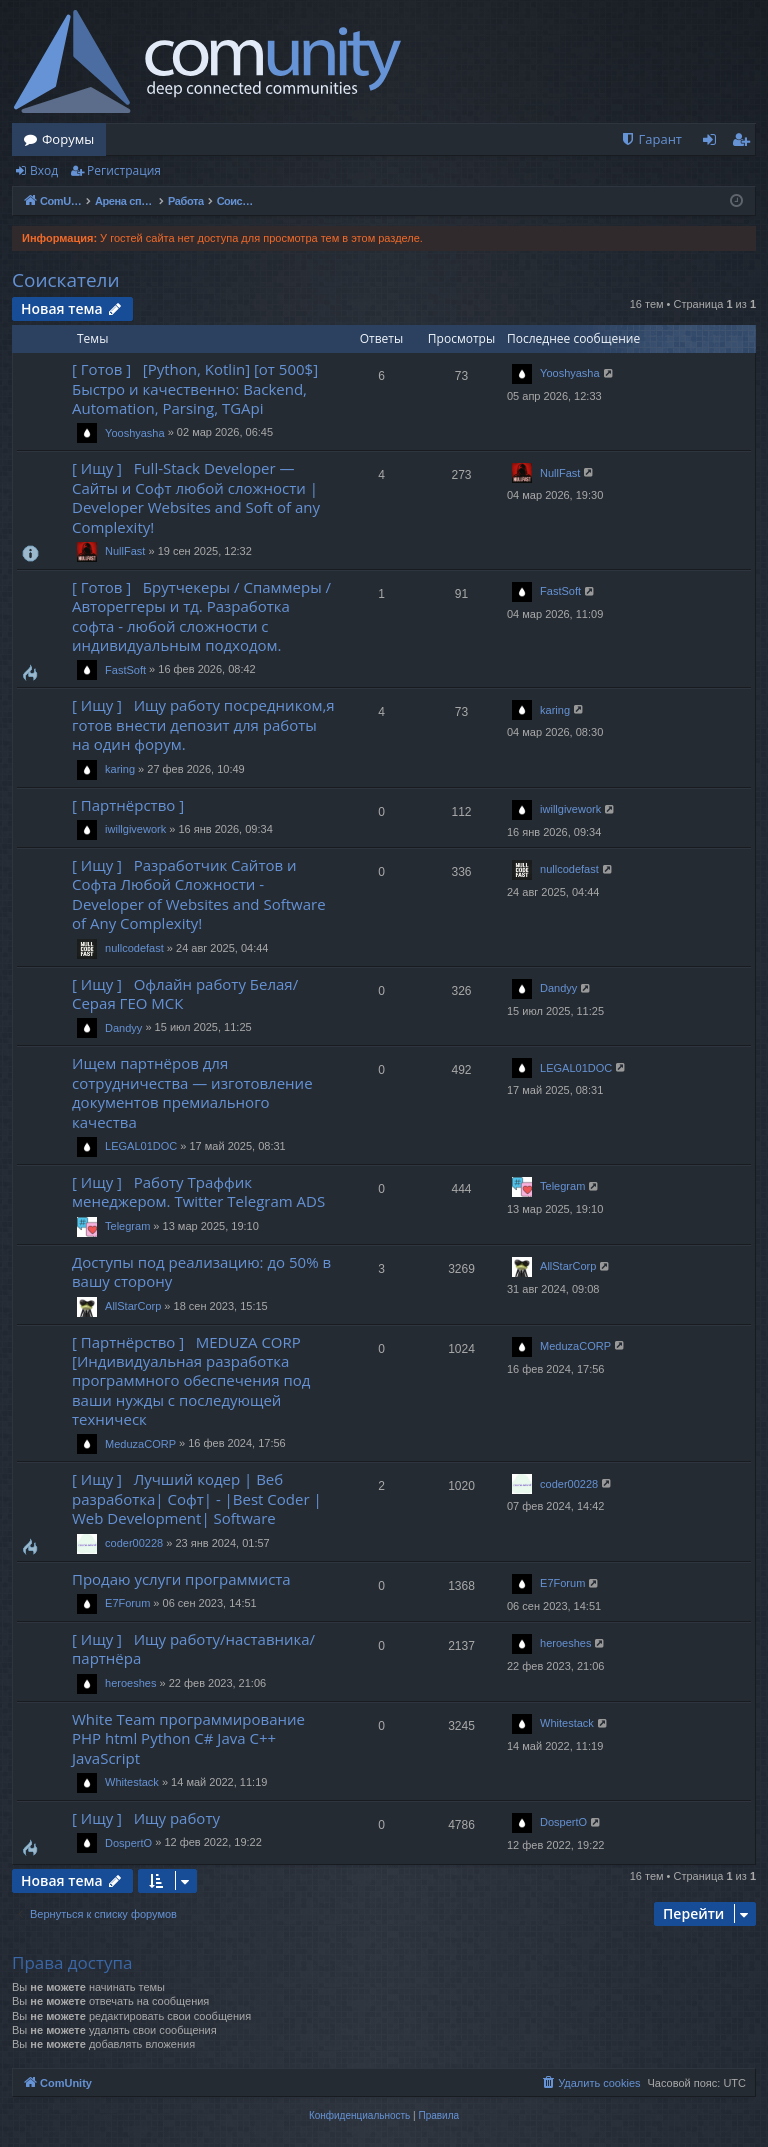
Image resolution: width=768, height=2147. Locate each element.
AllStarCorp (133, 1306)
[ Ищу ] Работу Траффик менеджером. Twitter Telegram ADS (198, 1191)
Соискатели (66, 280)
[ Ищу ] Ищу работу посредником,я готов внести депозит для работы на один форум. (203, 724)
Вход (44, 170)
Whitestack (132, 1782)
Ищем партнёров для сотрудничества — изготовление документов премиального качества (192, 1092)
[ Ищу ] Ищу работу (146, 1818)
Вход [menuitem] (713, 143)
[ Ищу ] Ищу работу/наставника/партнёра (193, 1648)
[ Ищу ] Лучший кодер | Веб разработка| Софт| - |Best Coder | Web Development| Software (197, 1498)
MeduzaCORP (140, 1444)
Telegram (127, 1226)
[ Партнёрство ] (132, 805)
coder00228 (134, 1543)
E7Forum (127, 1603)
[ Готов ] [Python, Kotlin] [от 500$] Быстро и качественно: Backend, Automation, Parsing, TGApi (195, 388)
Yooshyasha (135, 433)
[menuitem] (651, 139)
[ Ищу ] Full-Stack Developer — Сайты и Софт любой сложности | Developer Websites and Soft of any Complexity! (196, 497)
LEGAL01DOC (141, 1146)
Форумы (68, 139)
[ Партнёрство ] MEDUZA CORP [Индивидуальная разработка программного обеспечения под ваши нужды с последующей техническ (191, 1381)
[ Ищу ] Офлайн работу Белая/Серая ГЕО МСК (185, 993)
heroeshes (130, 1683)
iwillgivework (135, 829)
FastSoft (125, 670)
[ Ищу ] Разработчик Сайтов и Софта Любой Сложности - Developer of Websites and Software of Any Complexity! (199, 894)
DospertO (128, 1843)
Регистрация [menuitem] (745, 143)
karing (120, 769)
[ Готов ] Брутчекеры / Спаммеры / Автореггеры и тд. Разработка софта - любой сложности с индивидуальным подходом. (201, 616)
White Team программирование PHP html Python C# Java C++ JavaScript (188, 1738)
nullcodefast (134, 948)
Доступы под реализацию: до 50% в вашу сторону (201, 1271)
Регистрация (124, 170)
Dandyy (123, 1028)
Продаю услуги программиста (181, 1579)
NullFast (125, 551)
